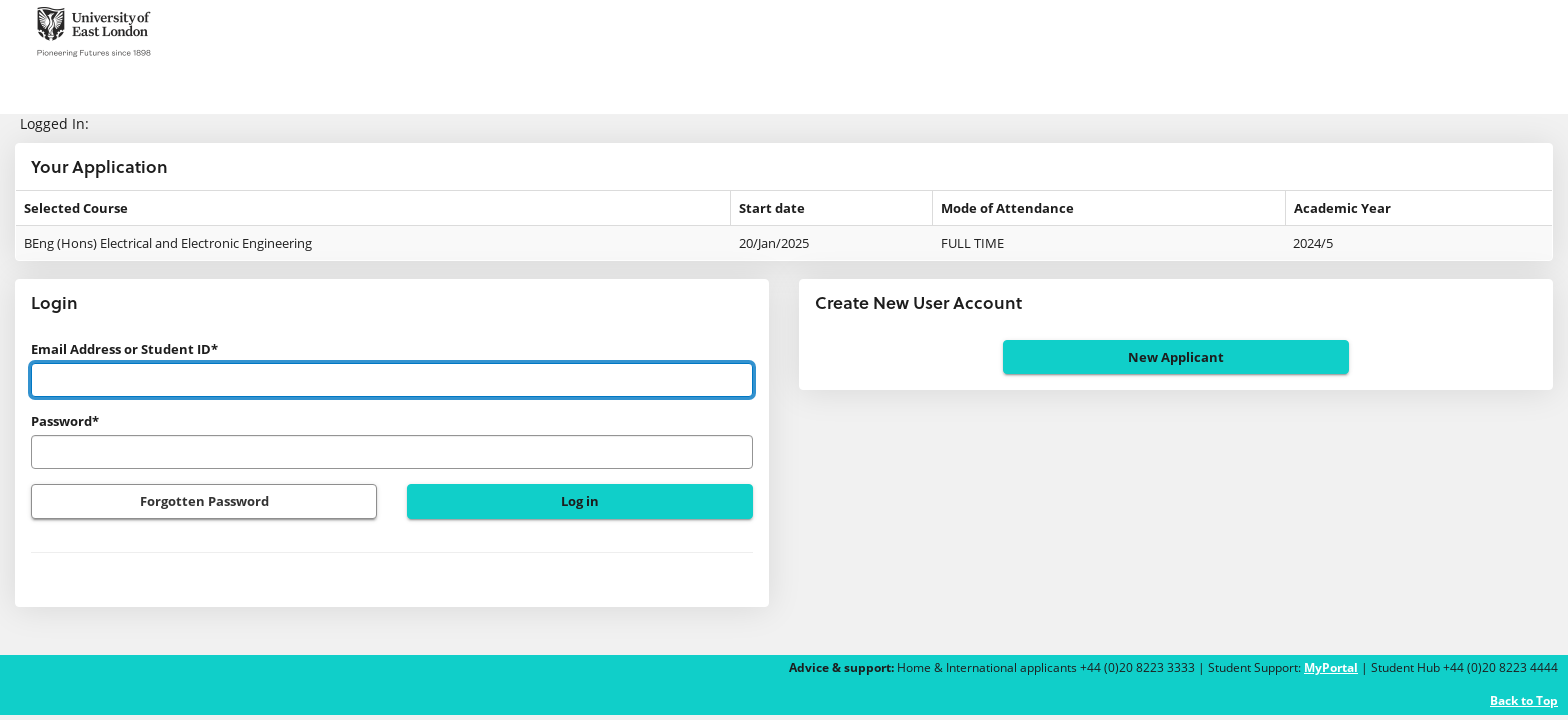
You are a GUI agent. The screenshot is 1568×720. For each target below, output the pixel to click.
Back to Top (1524, 700)
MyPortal (1331, 667)
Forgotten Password (204, 501)
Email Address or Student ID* (124, 349)
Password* (65, 421)
